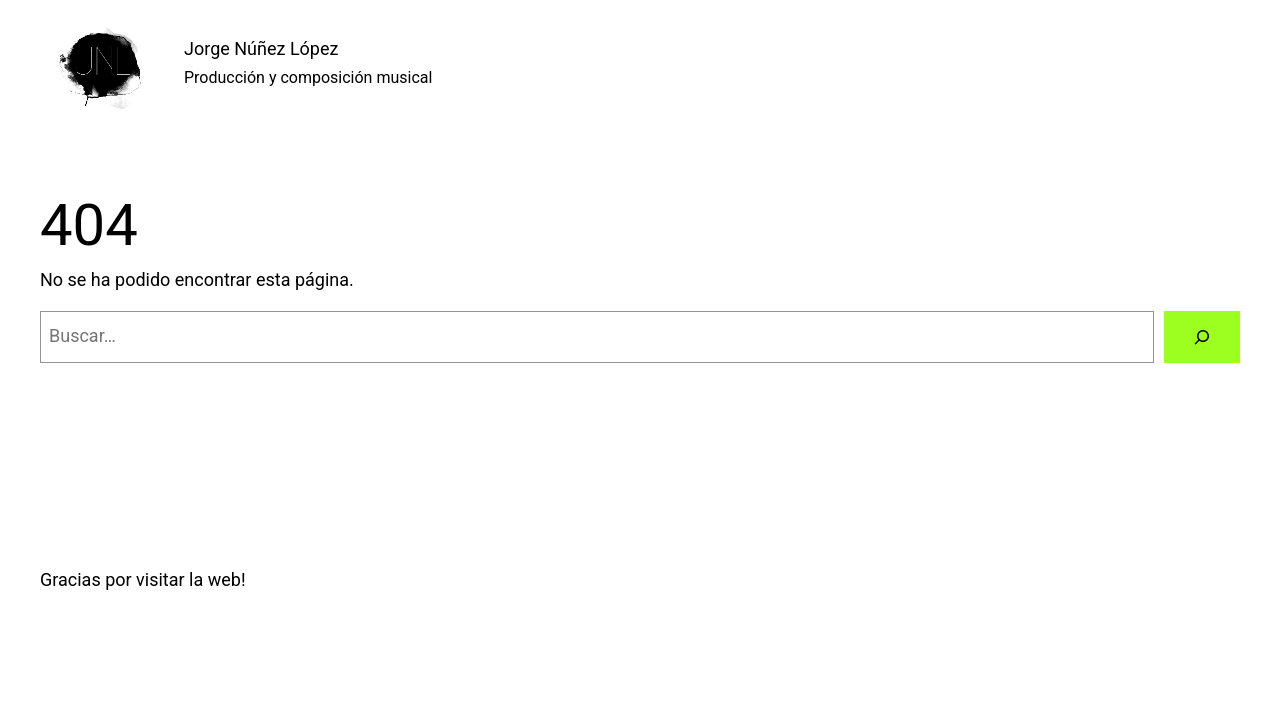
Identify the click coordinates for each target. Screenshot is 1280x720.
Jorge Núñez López (261, 48)
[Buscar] (1202, 337)
